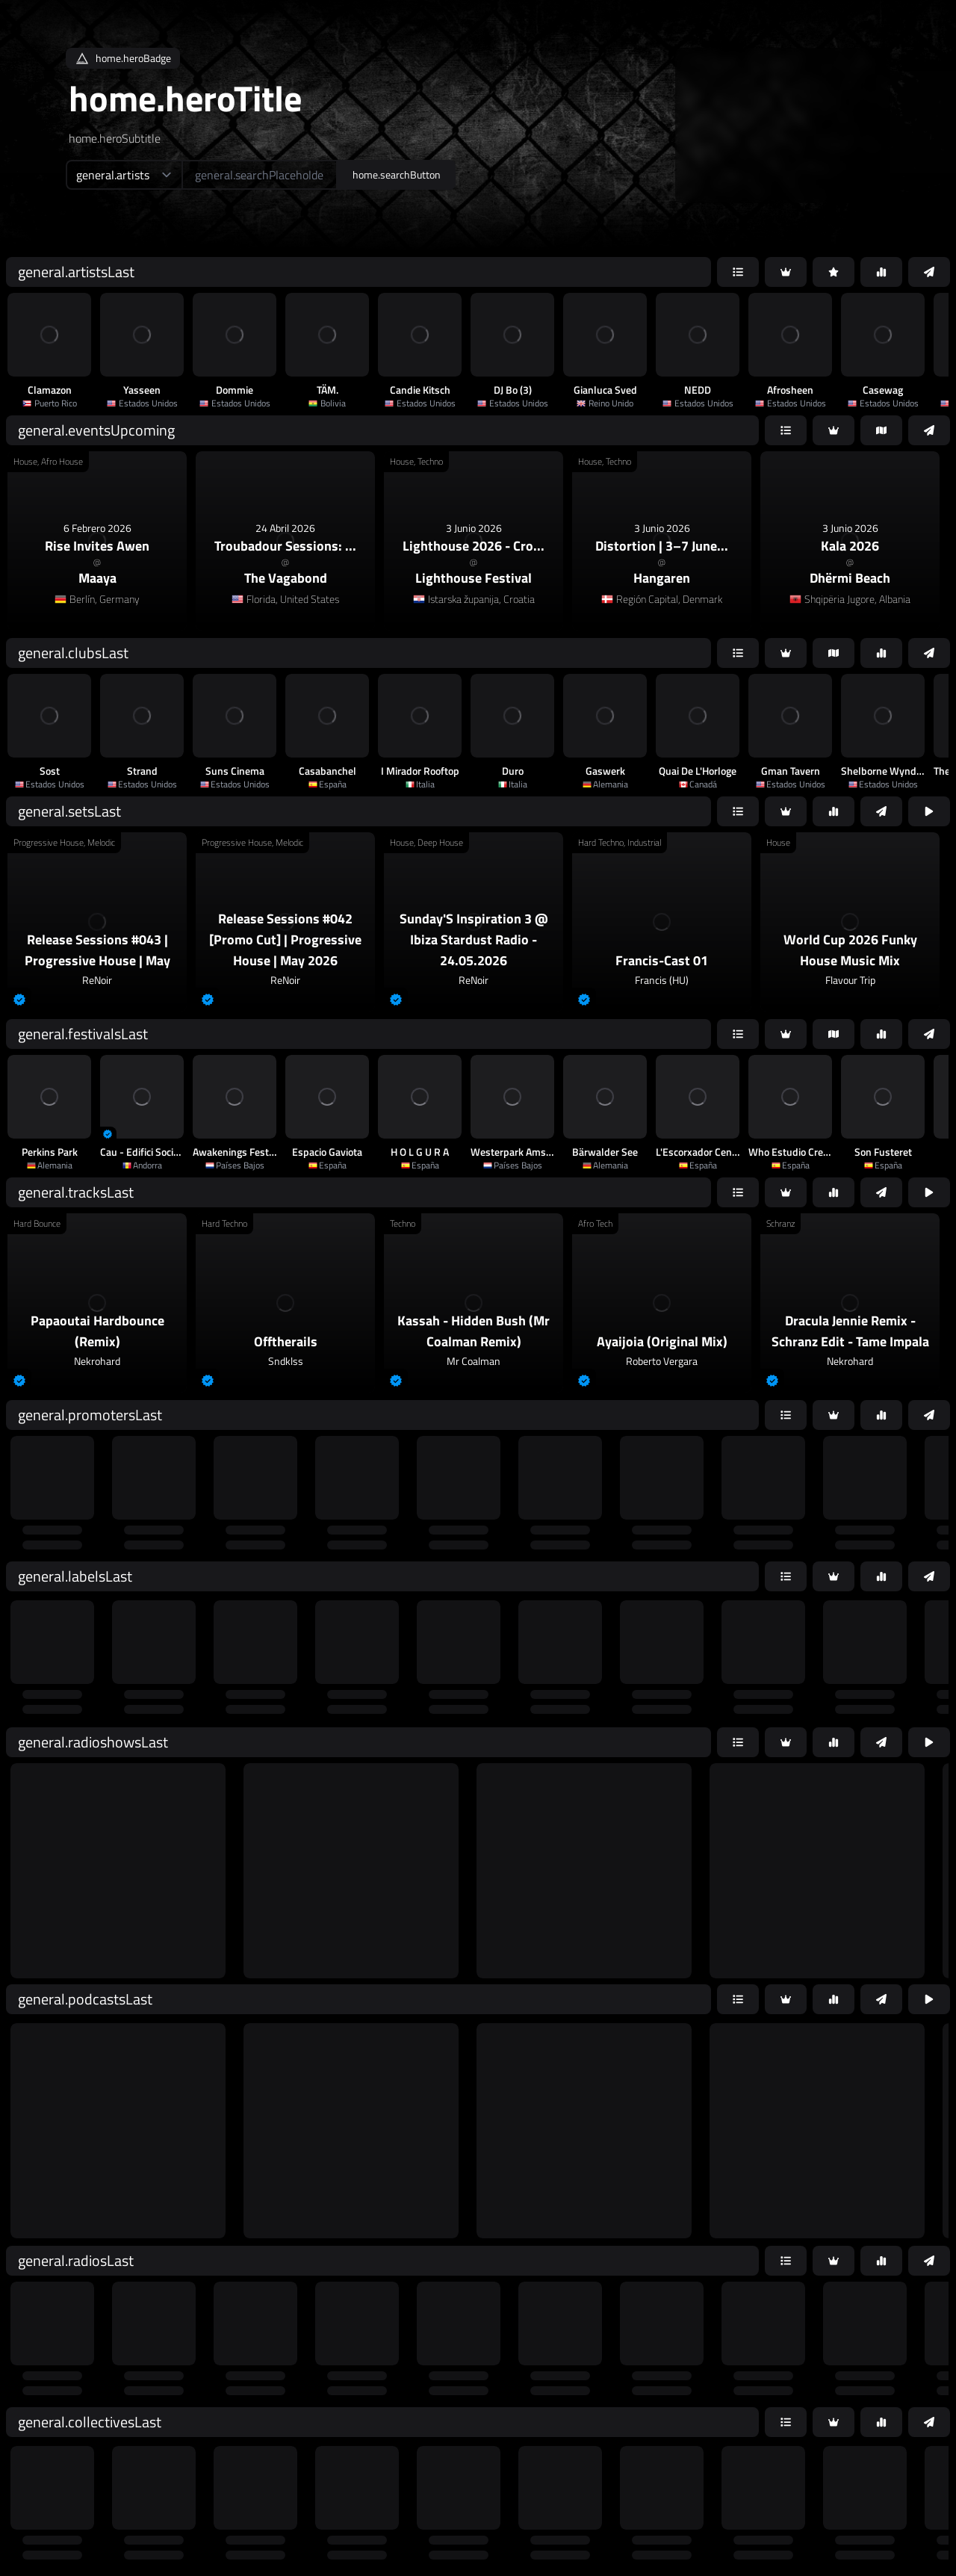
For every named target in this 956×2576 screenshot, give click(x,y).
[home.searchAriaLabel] (259, 175)
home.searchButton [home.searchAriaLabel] (397, 174)
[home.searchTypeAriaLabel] (123, 175)
